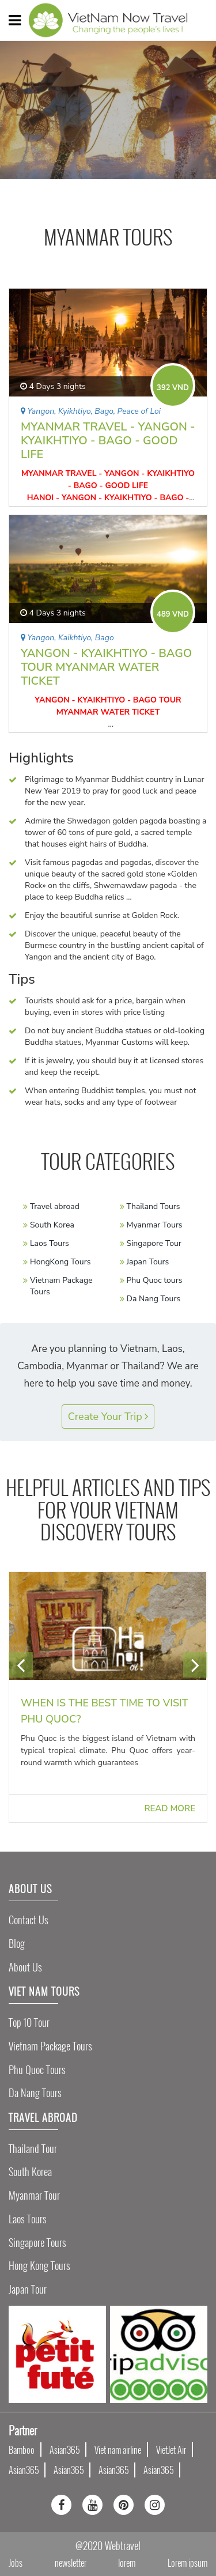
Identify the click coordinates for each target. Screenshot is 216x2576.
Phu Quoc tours (155, 1280)
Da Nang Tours (154, 1298)
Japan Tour (28, 2289)
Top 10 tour (29, 2022)
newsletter (70, 2563)
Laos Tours (49, 1243)
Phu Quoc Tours (37, 2070)
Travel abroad (54, 1206)
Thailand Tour (33, 2148)
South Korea (52, 1224)
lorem (126, 2563)
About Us (25, 1967)
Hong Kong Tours (39, 2265)
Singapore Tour (154, 1243)
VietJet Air (171, 2450)
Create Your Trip (108, 1416)
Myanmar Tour (34, 2195)
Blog (17, 1943)
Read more (169, 1808)
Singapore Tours (37, 2242)
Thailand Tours (153, 1206)
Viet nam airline (117, 2450)
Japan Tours (148, 1261)
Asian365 (64, 2450)
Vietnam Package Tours (50, 2046)
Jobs (15, 2563)
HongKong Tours (60, 1261)
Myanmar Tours (155, 1224)
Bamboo (22, 2450)
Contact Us (28, 1920)
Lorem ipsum (187, 2563)
